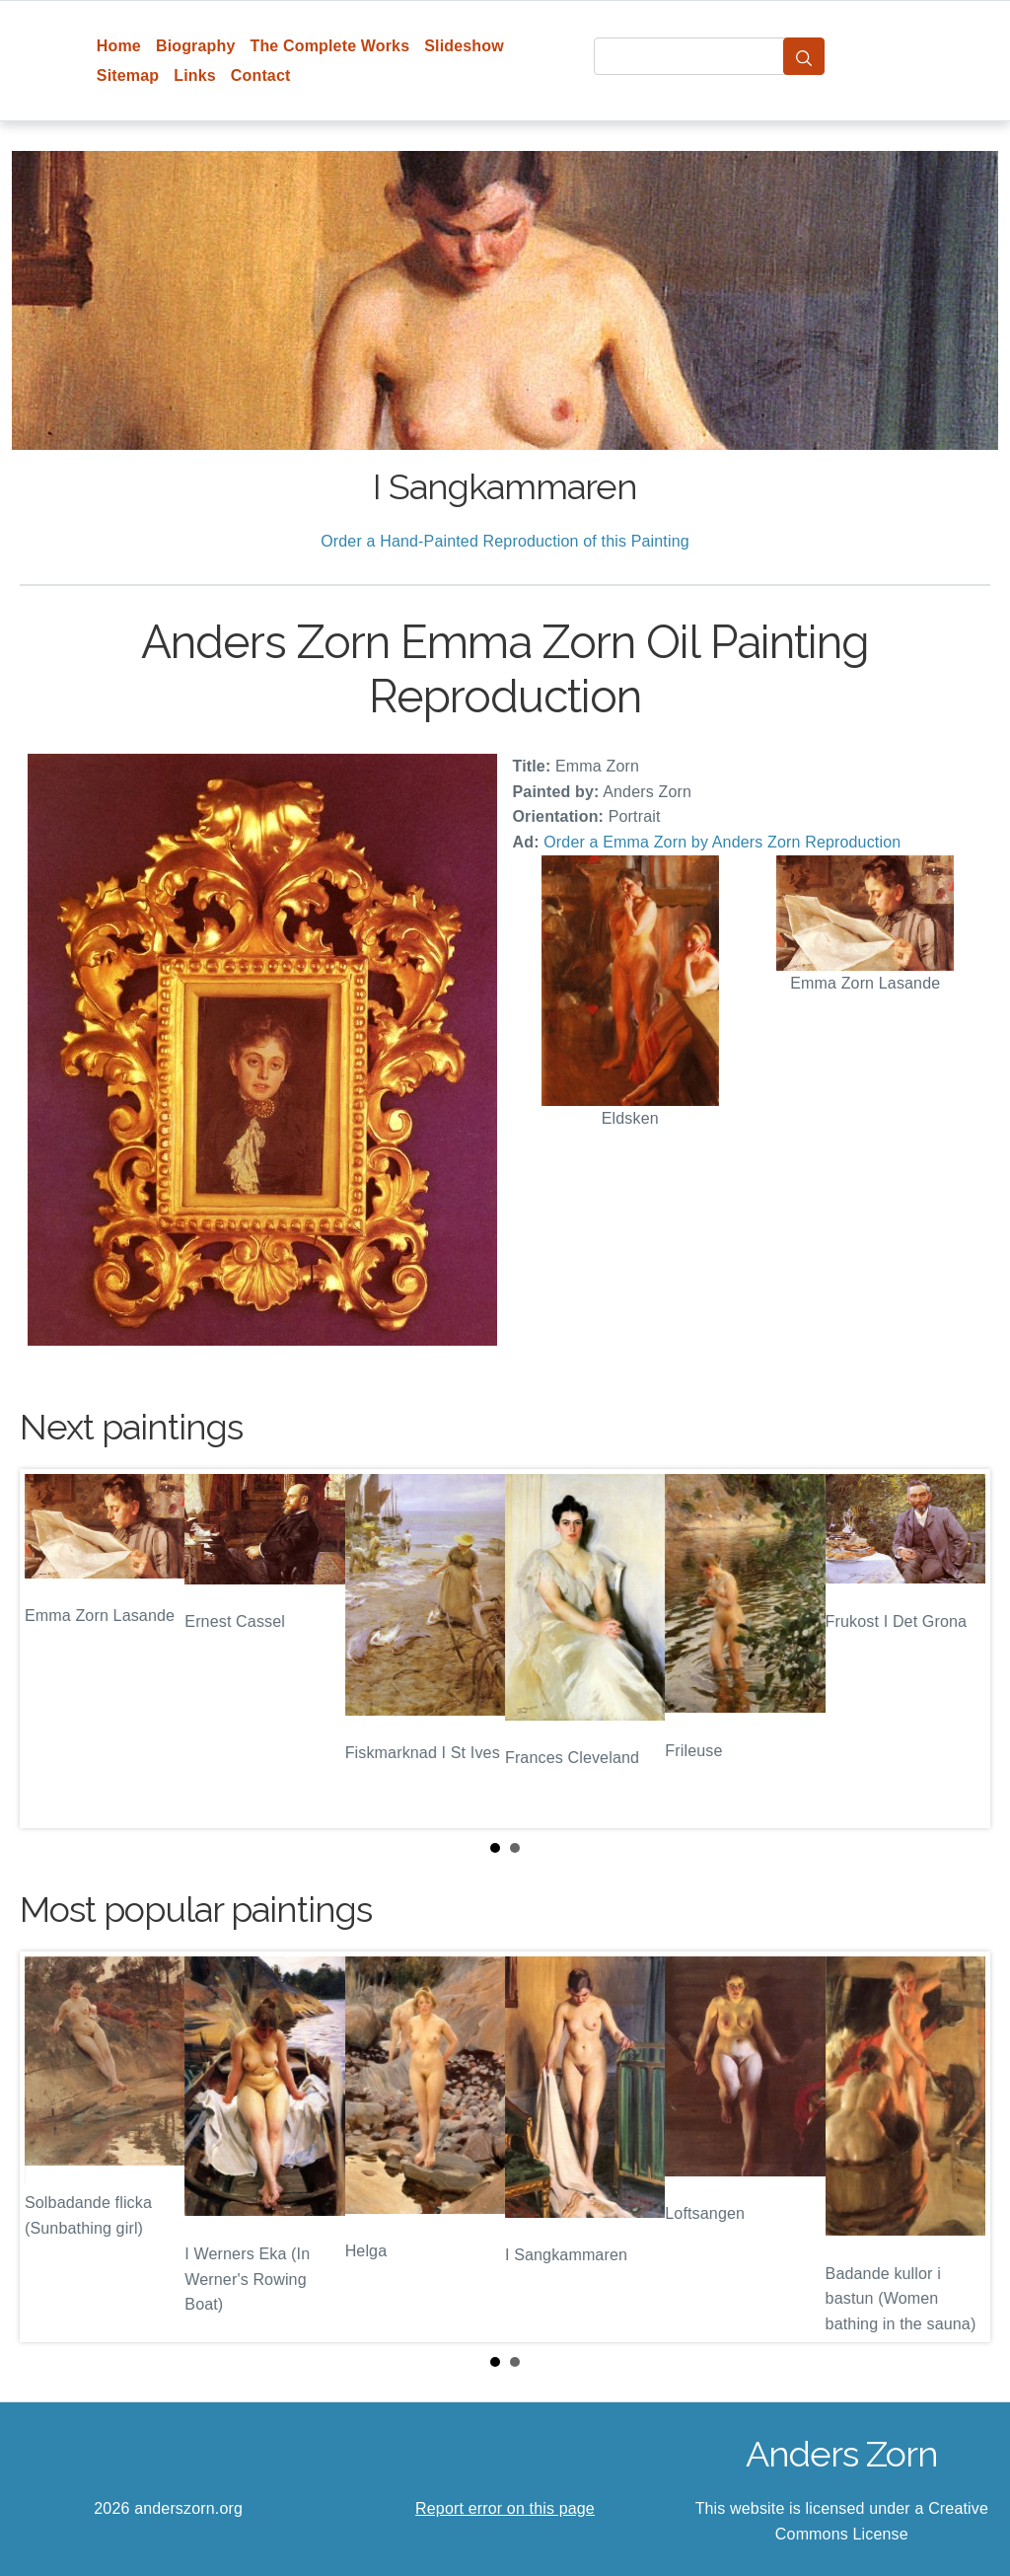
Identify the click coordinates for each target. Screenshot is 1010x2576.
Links (195, 75)
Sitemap (128, 75)
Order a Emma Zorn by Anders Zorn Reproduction (722, 842)
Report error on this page (505, 2508)
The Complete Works (329, 45)
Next (959, 1648)
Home (119, 45)
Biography (196, 45)
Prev (50, 1648)
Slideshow (464, 45)
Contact (261, 75)
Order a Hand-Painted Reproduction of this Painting (505, 541)
